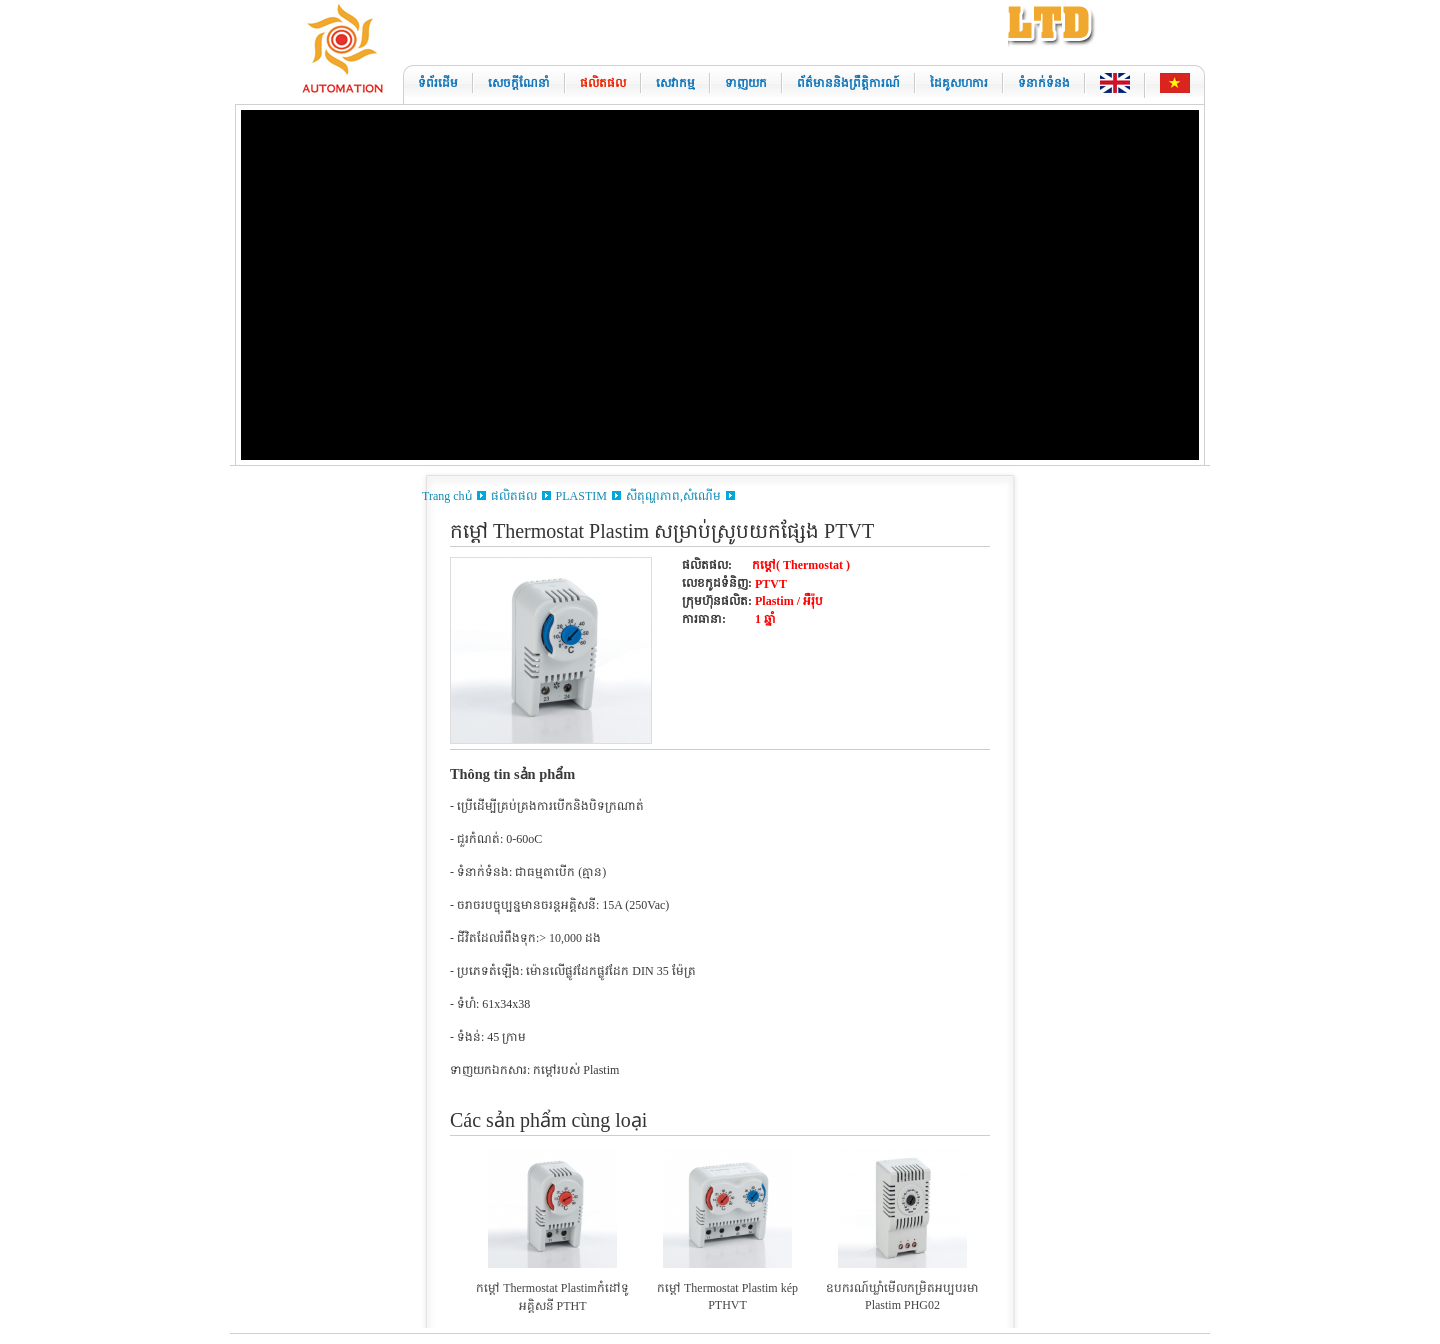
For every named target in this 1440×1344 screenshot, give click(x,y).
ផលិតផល (514, 496)
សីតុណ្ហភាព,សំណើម (673, 496)
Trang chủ (447, 496)
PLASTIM (581, 496)
